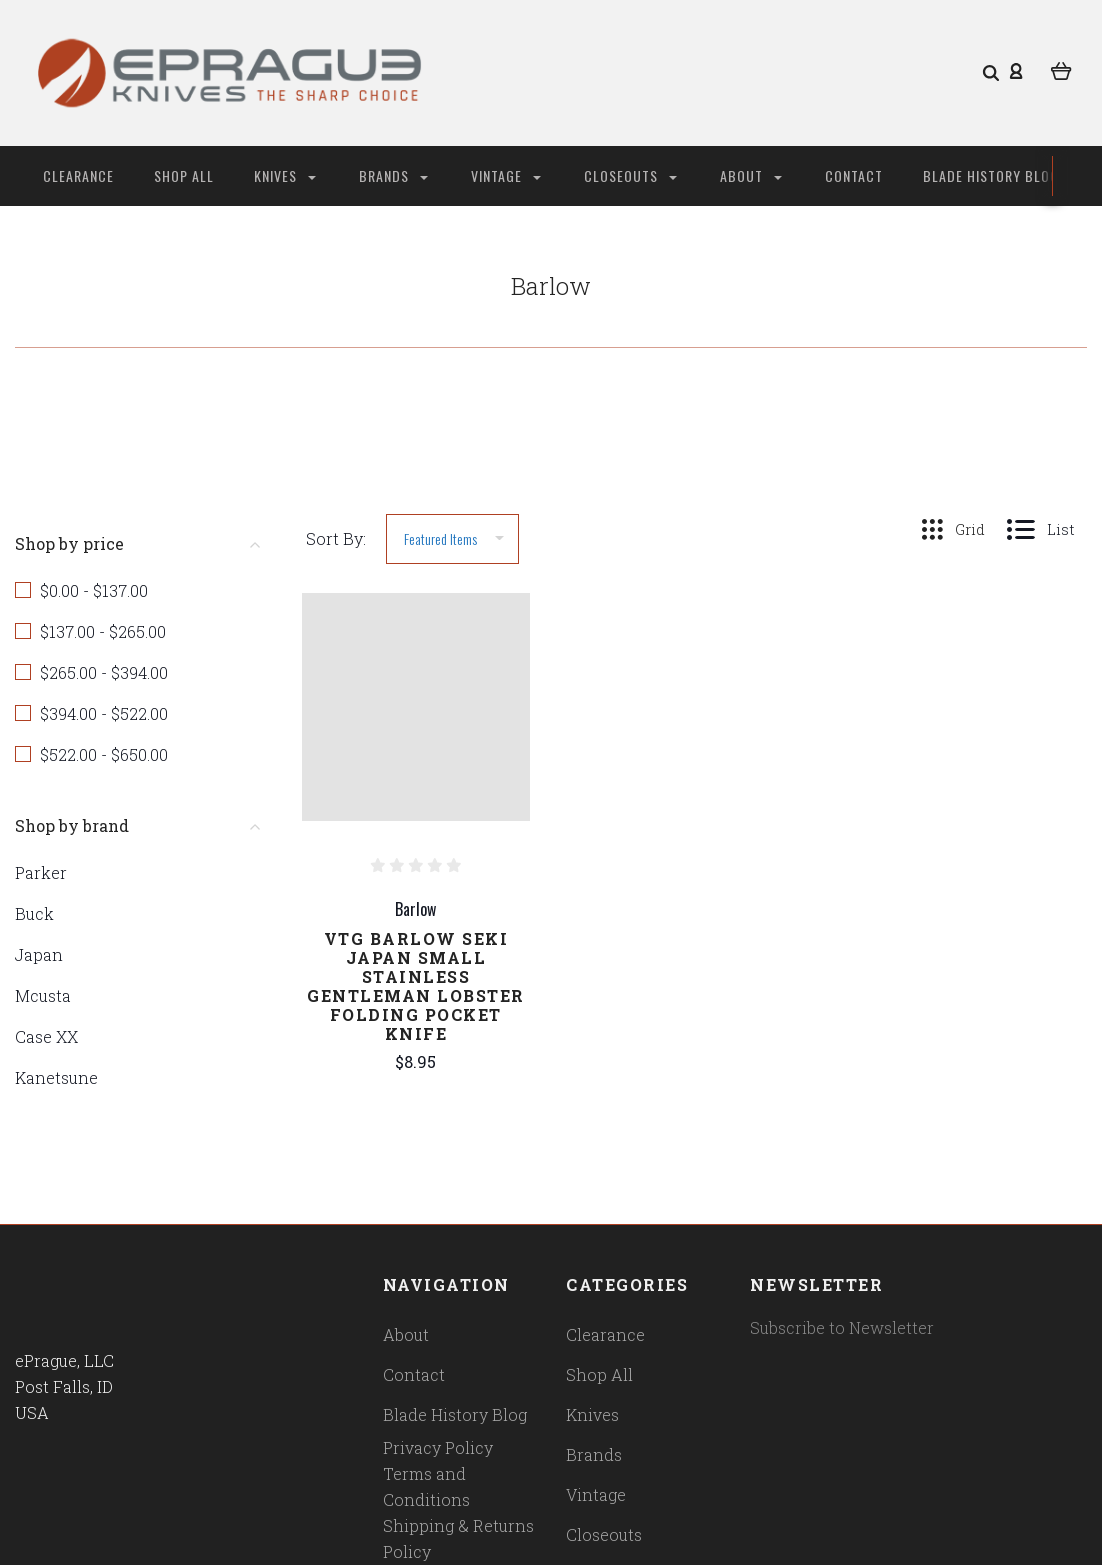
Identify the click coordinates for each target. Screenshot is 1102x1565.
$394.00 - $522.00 (104, 713)
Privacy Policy (438, 1447)
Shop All (184, 175)
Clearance (78, 175)
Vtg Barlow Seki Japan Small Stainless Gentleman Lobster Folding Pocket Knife (416, 986)
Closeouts (630, 175)
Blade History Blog (991, 175)
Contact (854, 175)
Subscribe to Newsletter (842, 1327)
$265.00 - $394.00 (104, 672)
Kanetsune (56, 1077)
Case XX (46, 1036)
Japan (39, 954)
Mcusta (43, 995)
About (751, 175)
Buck (34, 913)
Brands (393, 175)
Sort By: (336, 538)
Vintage (506, 175)
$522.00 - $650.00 (104, 754)
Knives (285, 175)
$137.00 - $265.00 (103, 631)
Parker (41, 872)
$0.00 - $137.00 (94, 590)
